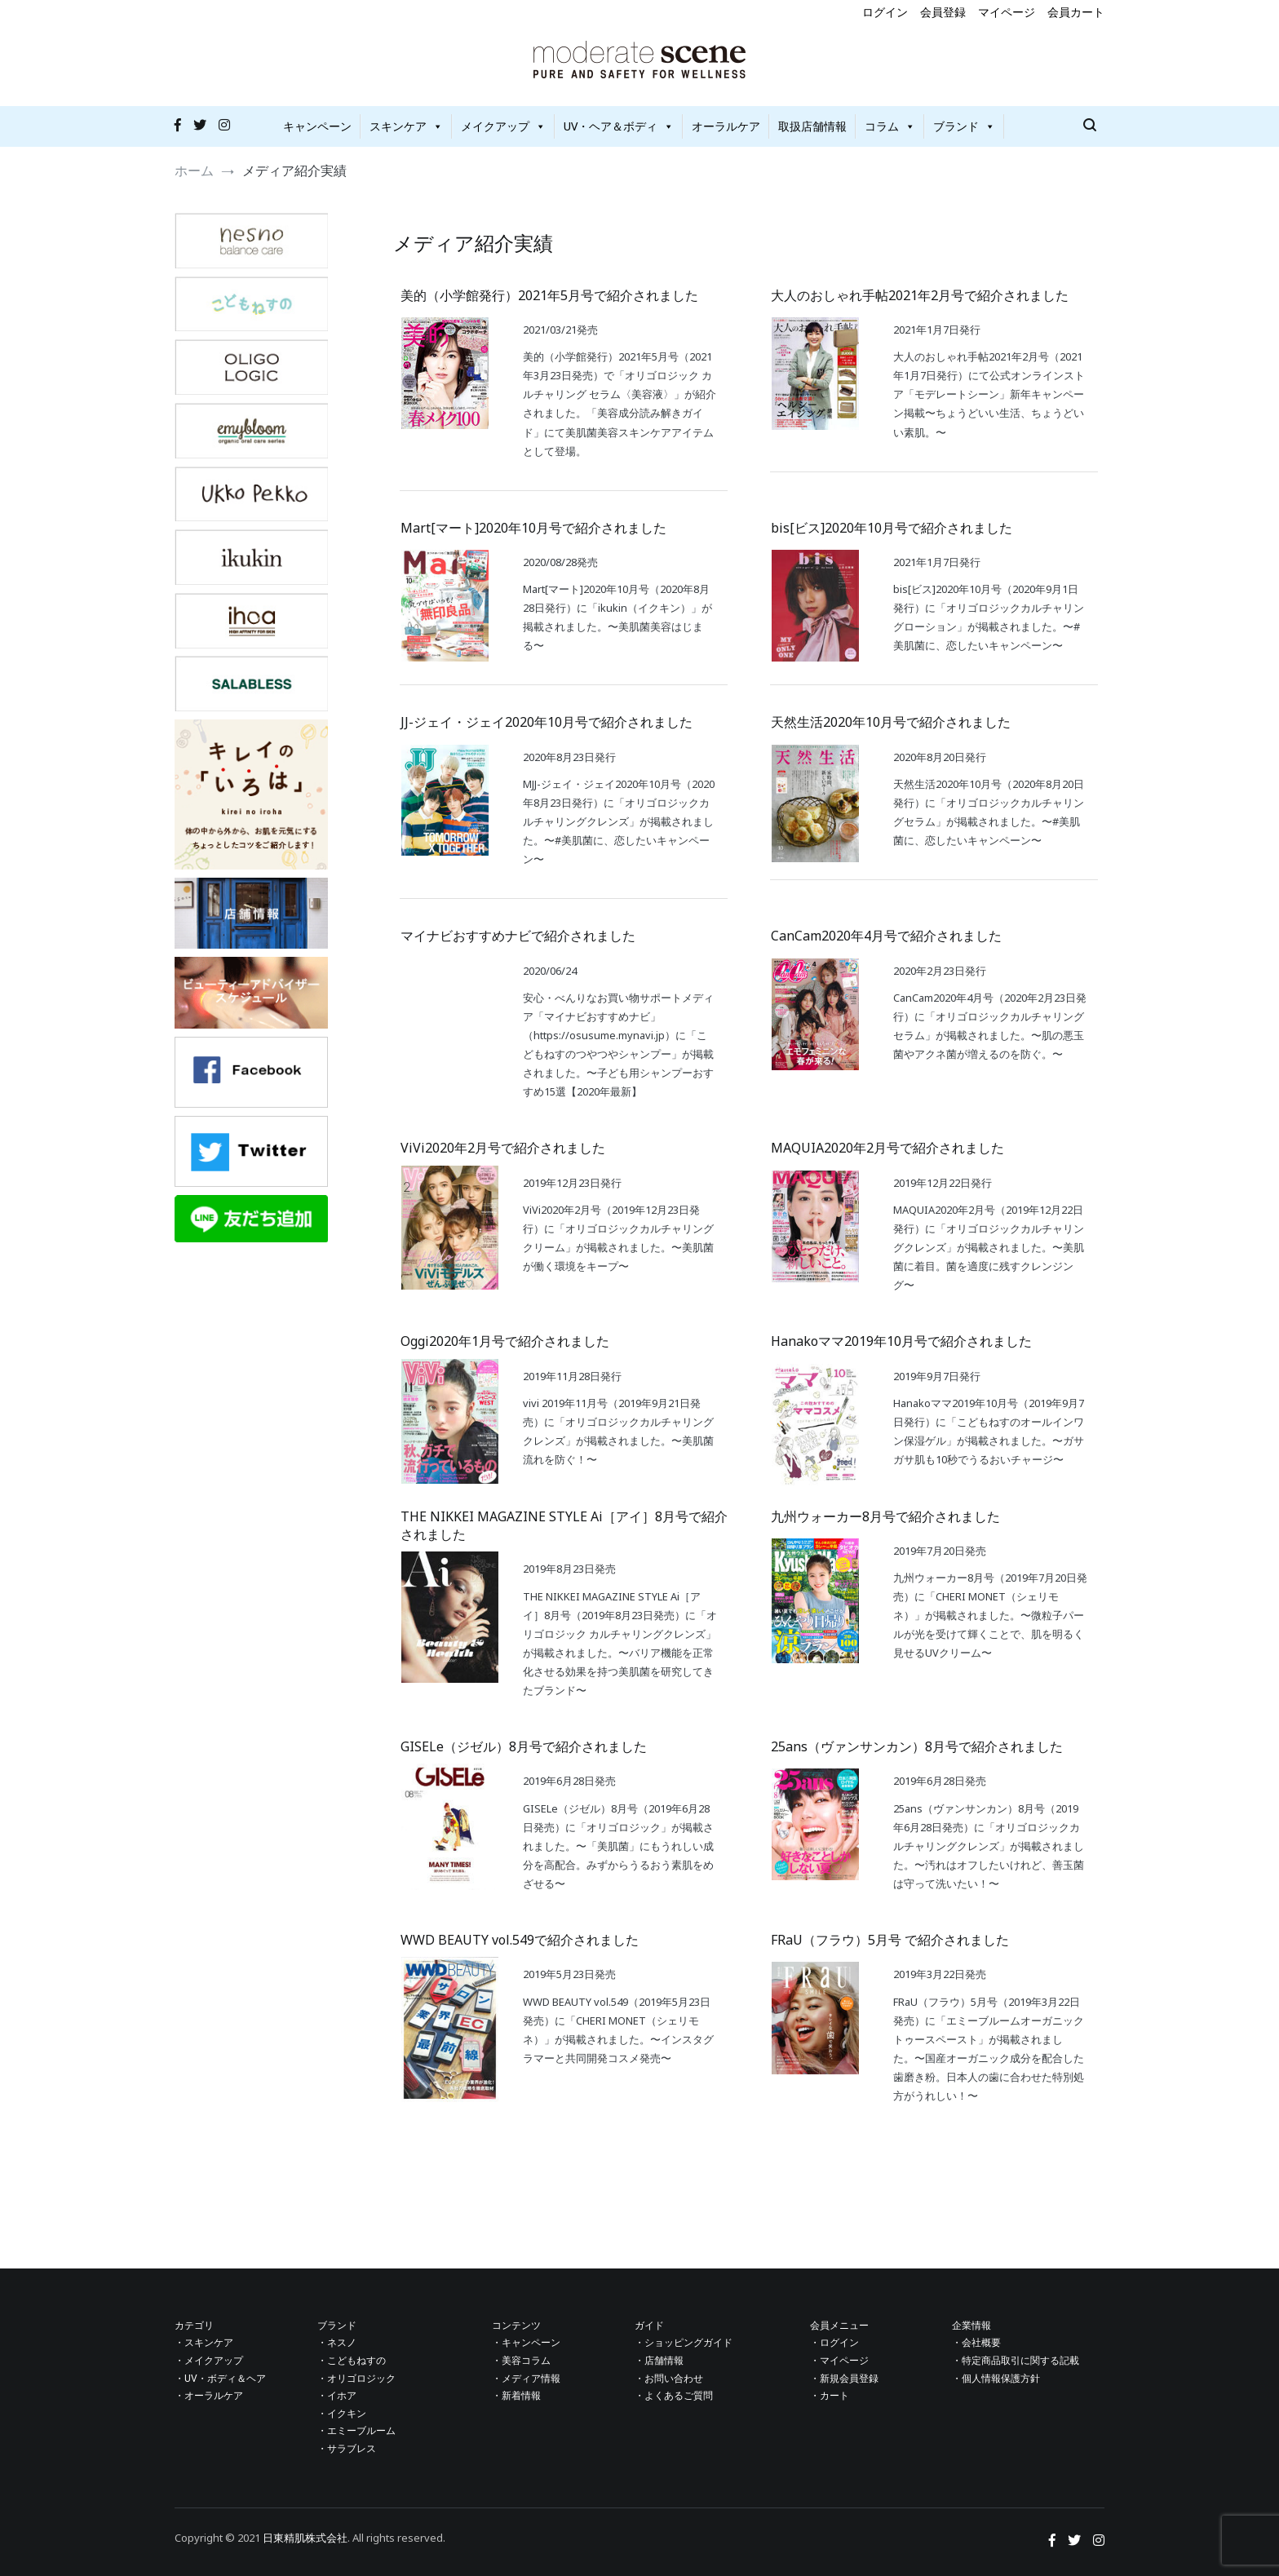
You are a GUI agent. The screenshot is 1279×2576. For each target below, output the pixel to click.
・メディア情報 (526, 2378)
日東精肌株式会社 (305, 2537)
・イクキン (341, 2413)
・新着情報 (516, 2395)
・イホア (336, 2395)
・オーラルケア (209, 2395)
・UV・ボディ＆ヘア (220, 2378)
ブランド (964, 126)
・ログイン (834, 2342)
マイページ (1006, 12)
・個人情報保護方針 (996, 2378)
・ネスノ (336, 2342)
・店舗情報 (659, 2360)
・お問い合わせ (669, 2378)
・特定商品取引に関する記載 (1015, 2360)
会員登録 (943, 12)
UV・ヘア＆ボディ (619, 126)
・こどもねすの (351, 2360)
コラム (890, 126)
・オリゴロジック (356, 2378)
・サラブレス (346, 2448)
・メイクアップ (209, 2360)
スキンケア (406, 126)
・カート (829, 2395)
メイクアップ (503, 126)
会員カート (1075, 12)
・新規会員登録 (844, 2378)
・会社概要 (976, 2342)
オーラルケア (726, 126)
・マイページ (839, 2360)
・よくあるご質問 (674, 2395)
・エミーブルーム (356, 2431)
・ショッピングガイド (683, 2342)
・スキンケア (204, 2342)
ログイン (885, 12)
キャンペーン (317, 126)
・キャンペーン (526, 2342)
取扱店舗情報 (812, 126)
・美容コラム (521, 2360)
